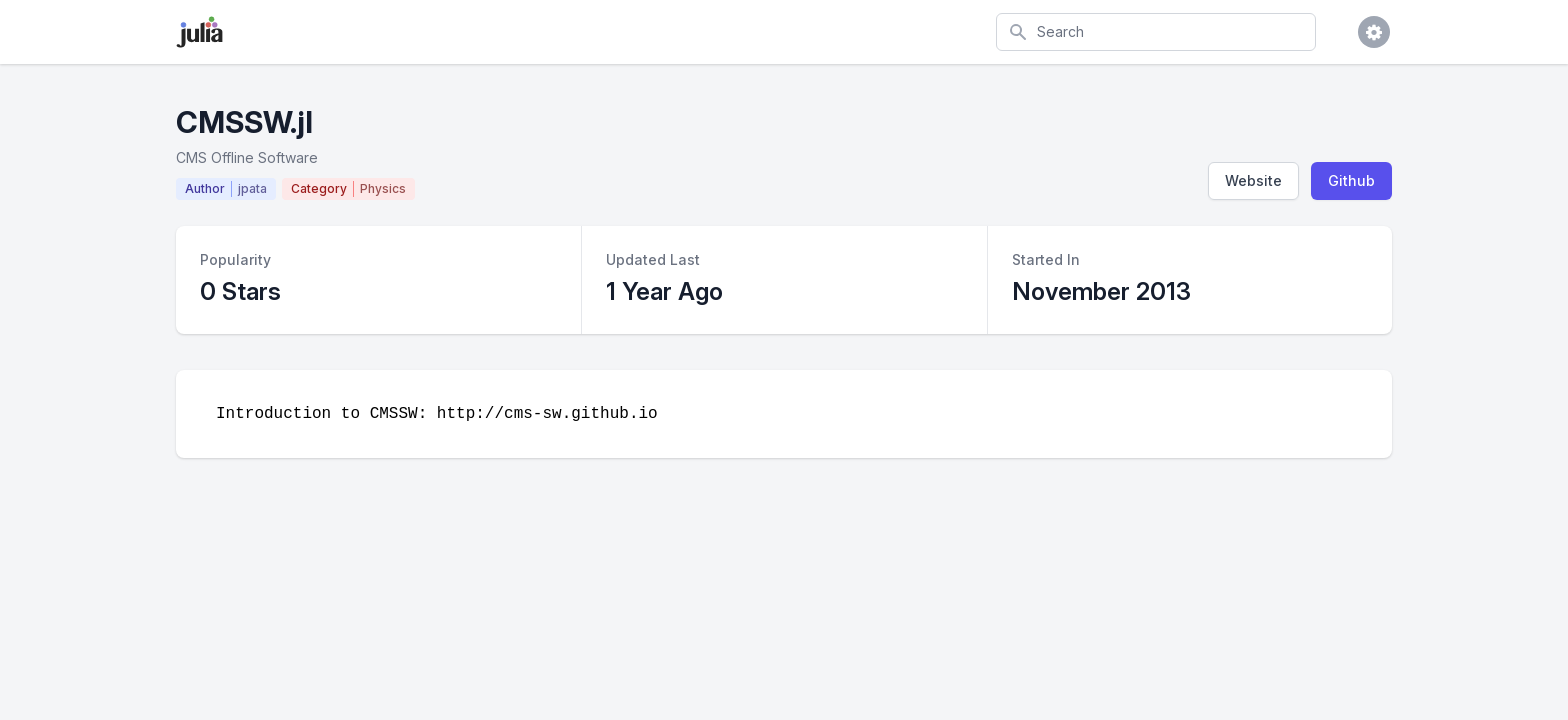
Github (1351, 180)
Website (1253, 180)
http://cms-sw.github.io (547, 414)
